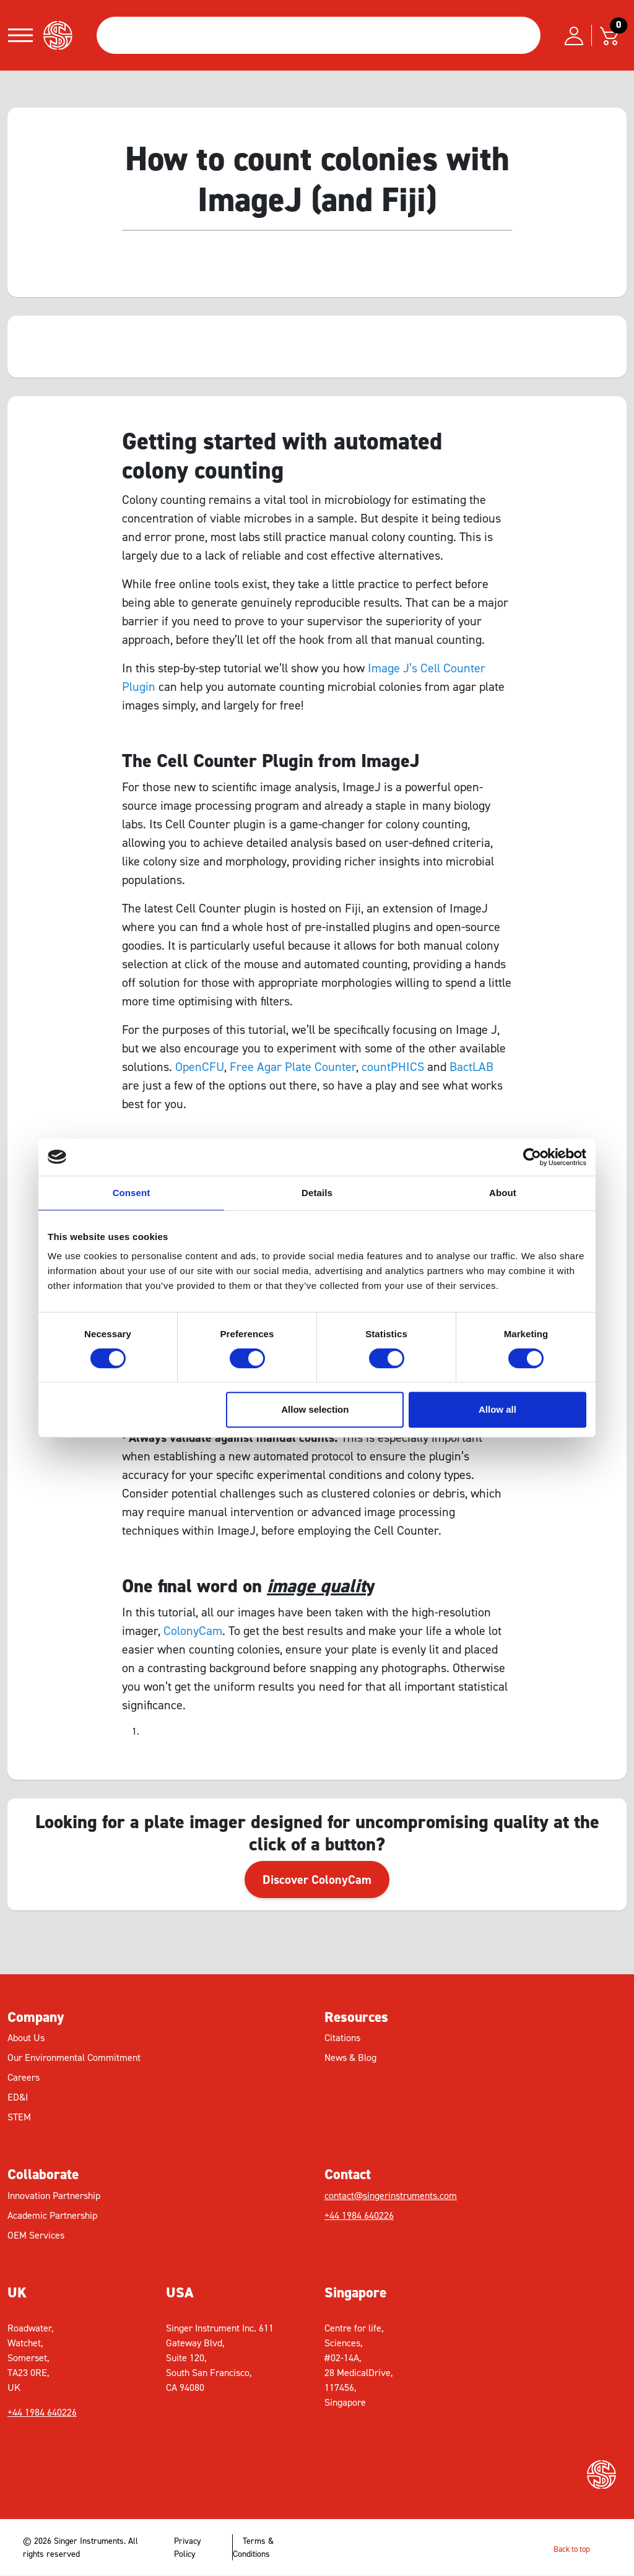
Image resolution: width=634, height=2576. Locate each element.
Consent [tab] (131, 1192)
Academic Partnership (52, 2215)
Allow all (497, 1409)
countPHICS (393, 1067)
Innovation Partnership (53, 2195)
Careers (23, 2077)
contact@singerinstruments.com (390, 2195)
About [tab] (502, 1192)
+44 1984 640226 (359, 2215)
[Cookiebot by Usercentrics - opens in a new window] (532, 1157)
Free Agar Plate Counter (293, 1067)
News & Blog (350, 2057)
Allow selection (315, 1409)
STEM (19, 2116)
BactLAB (471, 1067)
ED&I (17, 2097)
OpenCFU (199, 1067)
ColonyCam (192, 1631)
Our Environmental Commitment (74, 2057)
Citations (342, 2037)
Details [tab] (317, 1192)
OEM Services (35, 2235)
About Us (26, 2037)
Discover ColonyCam (317, 1879)
